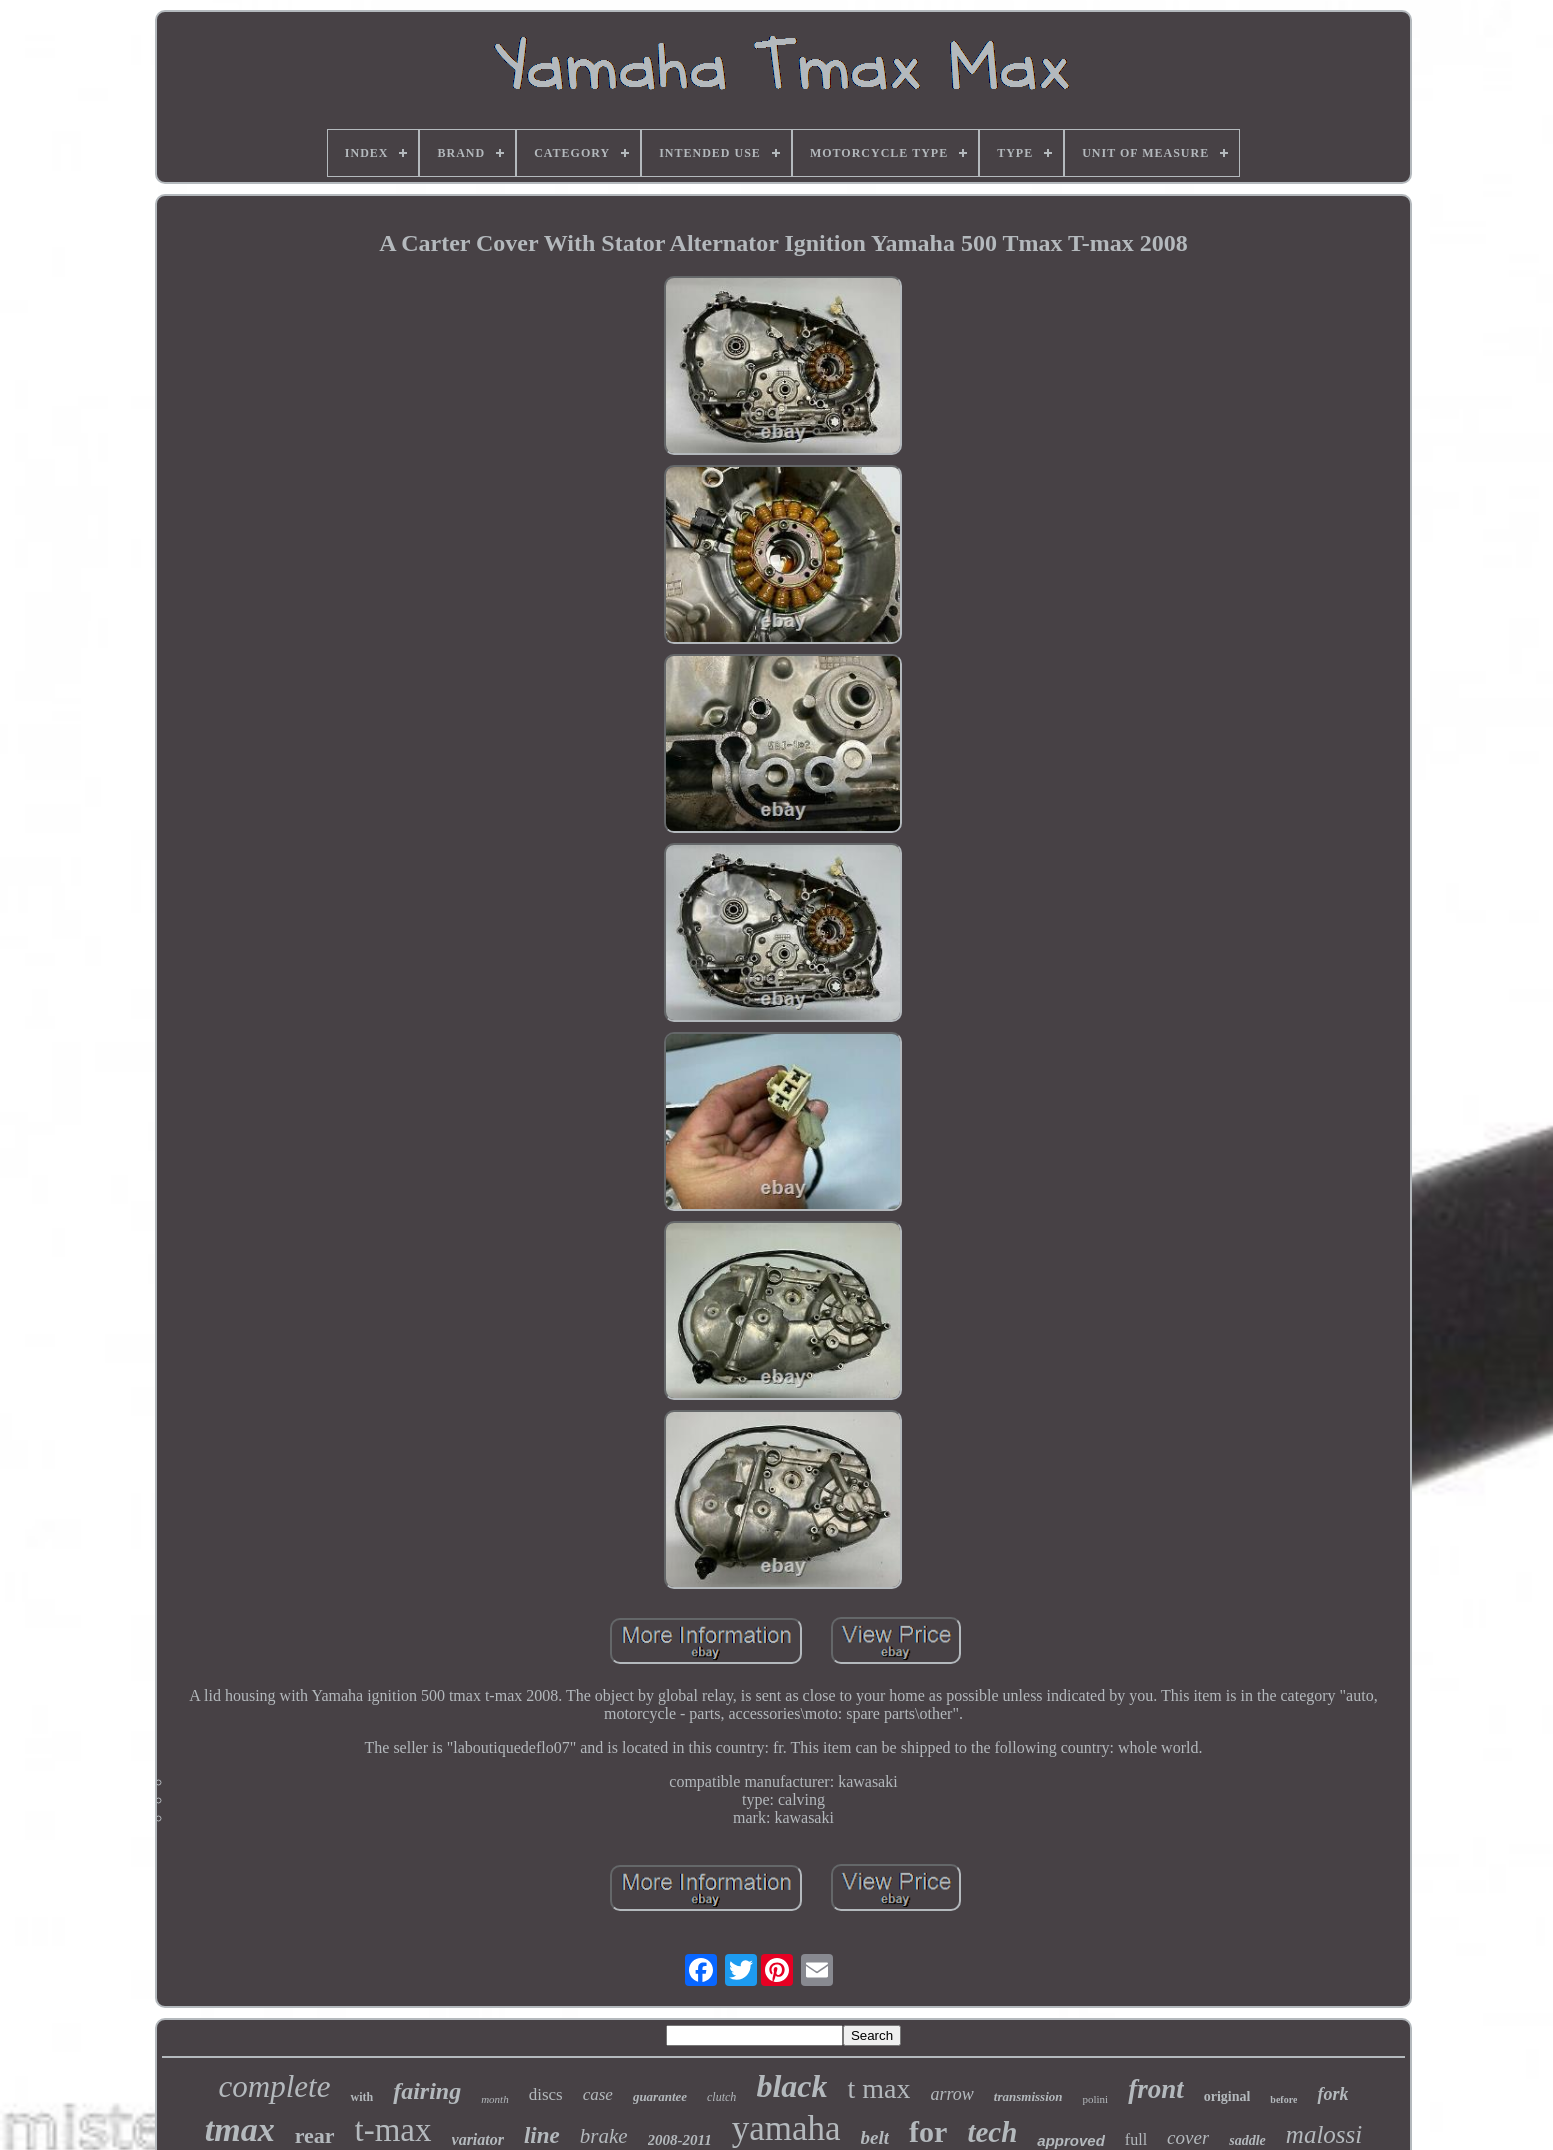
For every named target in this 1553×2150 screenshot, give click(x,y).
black (791, 2086)
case (598, 2094)
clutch (721, 2097)
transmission (1028, 2096)
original (1227, 2096)
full (1136, 2139)
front (1156, 2089)
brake (604, 2136)
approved (1071, 2140)
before (1283, 2099)
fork (1332, 2094)
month (495, 2099)
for (928, 2131)
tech (992, 2132)
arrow (951, 2094)
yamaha (786, 2128)
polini (1095, 2099)
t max (878, 2088)
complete (275, 2086)
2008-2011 (680, 2140)
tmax (240, 2129)
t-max (393, 2130)
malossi (1324, 2134)
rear (315, 2135)
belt (875, 2137)
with (361, 2097)
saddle (1247, 2140)
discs (546, 2094)
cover (1188, 2137)
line (542, 2135)
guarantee (660, 2096)
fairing (427, 2091)
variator (478, 2139)
